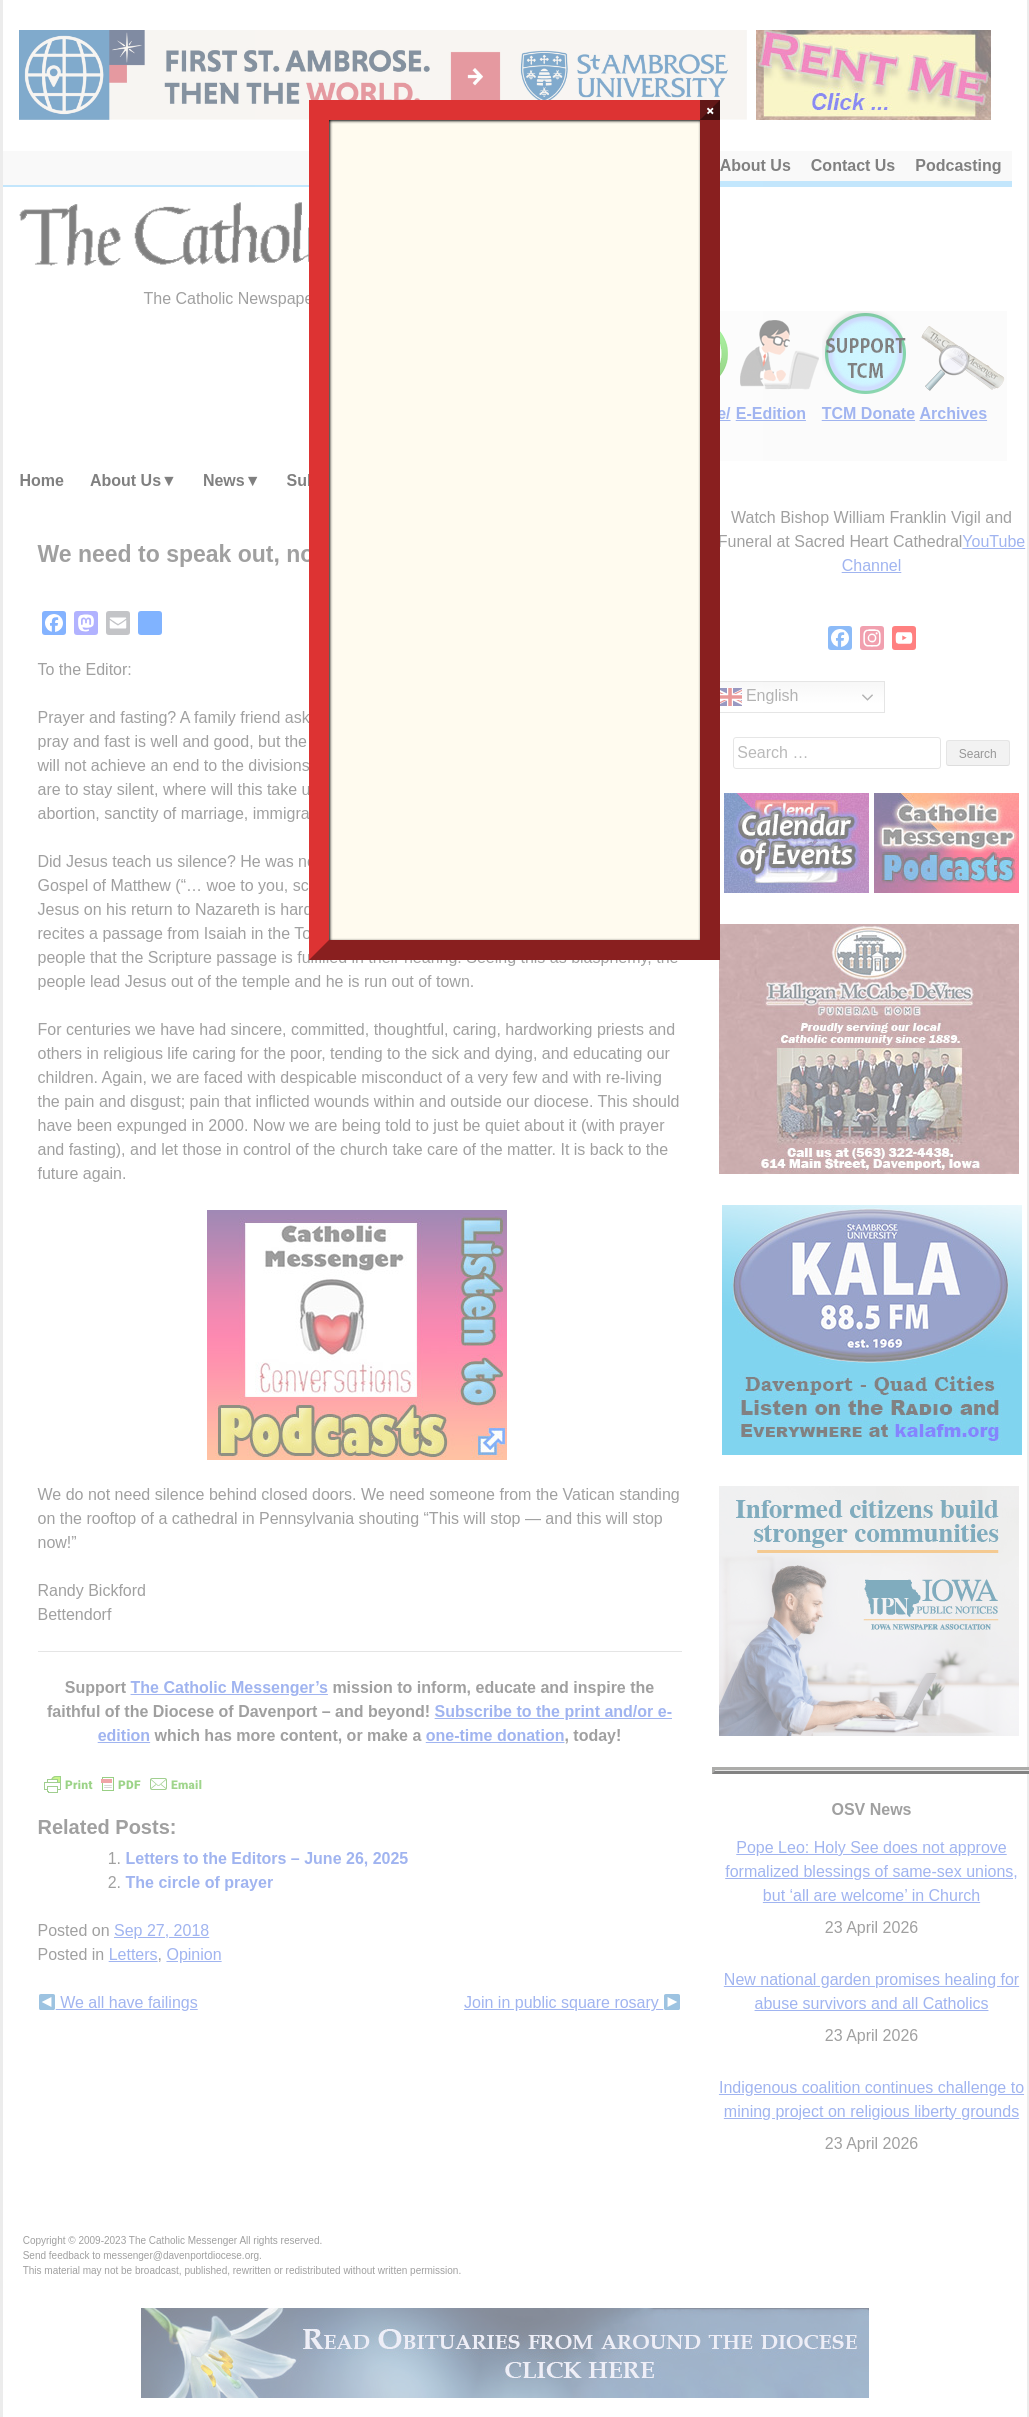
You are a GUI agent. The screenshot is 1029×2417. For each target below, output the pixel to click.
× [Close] (710, 110)
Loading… (515, 528)
